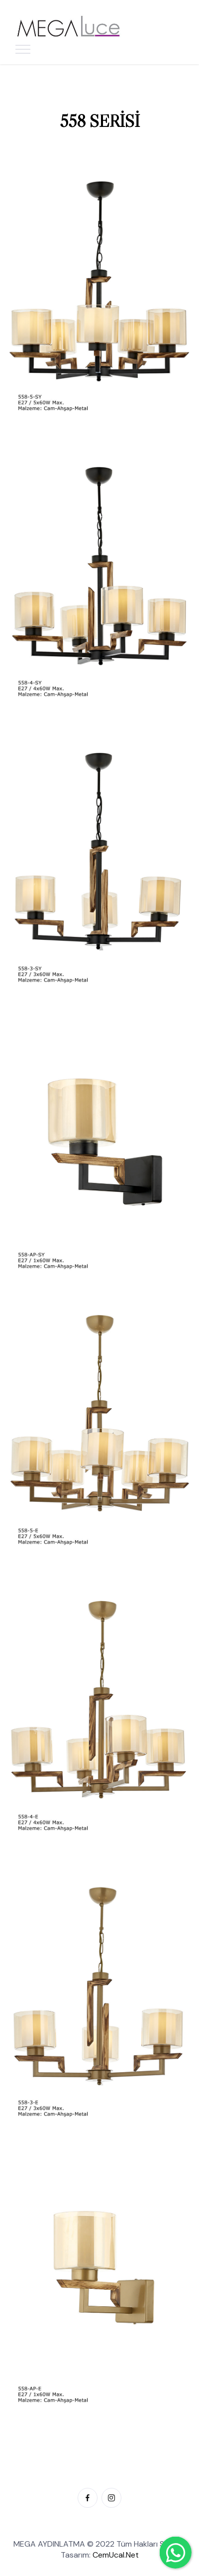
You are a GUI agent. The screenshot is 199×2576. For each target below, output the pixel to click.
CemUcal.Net (116, 2555)
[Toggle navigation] (23, 49)
